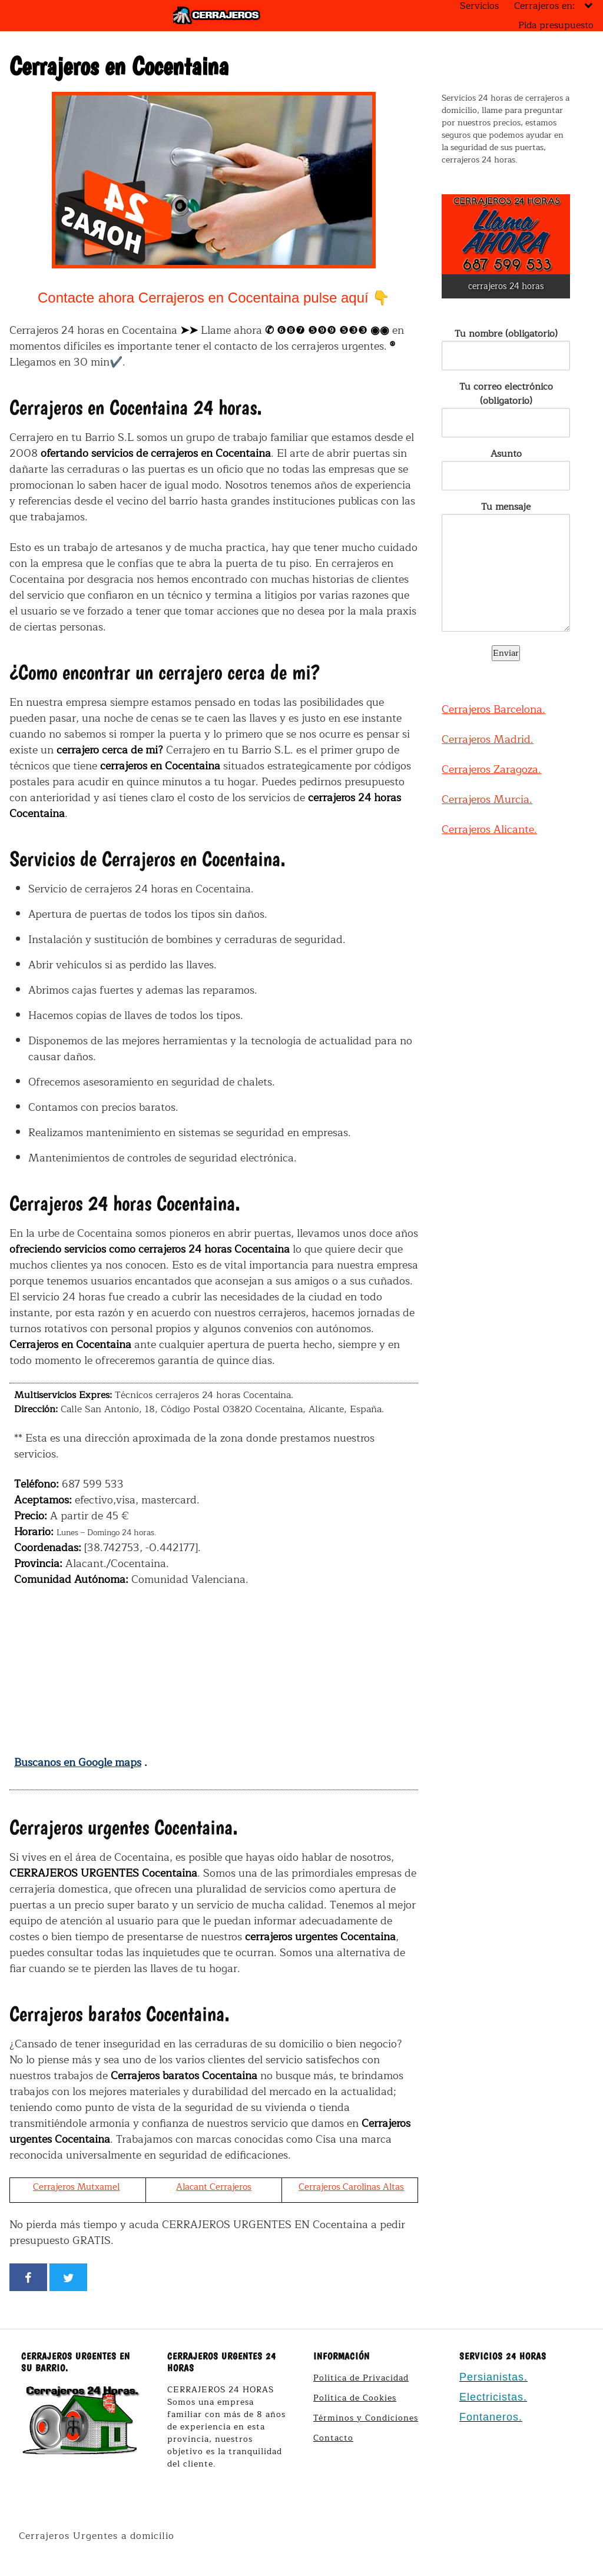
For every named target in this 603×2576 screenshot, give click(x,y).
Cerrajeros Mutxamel (76, 2187)
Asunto (506, 465)
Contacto (333, 2438)
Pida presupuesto (556, 25)
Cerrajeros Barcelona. (493, 709)
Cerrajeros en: (544, 6)
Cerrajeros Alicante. (489, 829)
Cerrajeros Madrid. (488, 739)
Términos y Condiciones (365, 2418)
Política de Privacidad (361, 2378)
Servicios (479, 6)
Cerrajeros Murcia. (487, 799)
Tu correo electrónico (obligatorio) (506, 405)
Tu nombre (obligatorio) (506, 345)
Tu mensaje (506, 568)
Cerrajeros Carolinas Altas (351, 2187)
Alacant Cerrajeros (213, 2187)
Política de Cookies (354, 2398)
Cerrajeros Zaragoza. (491, 769)
